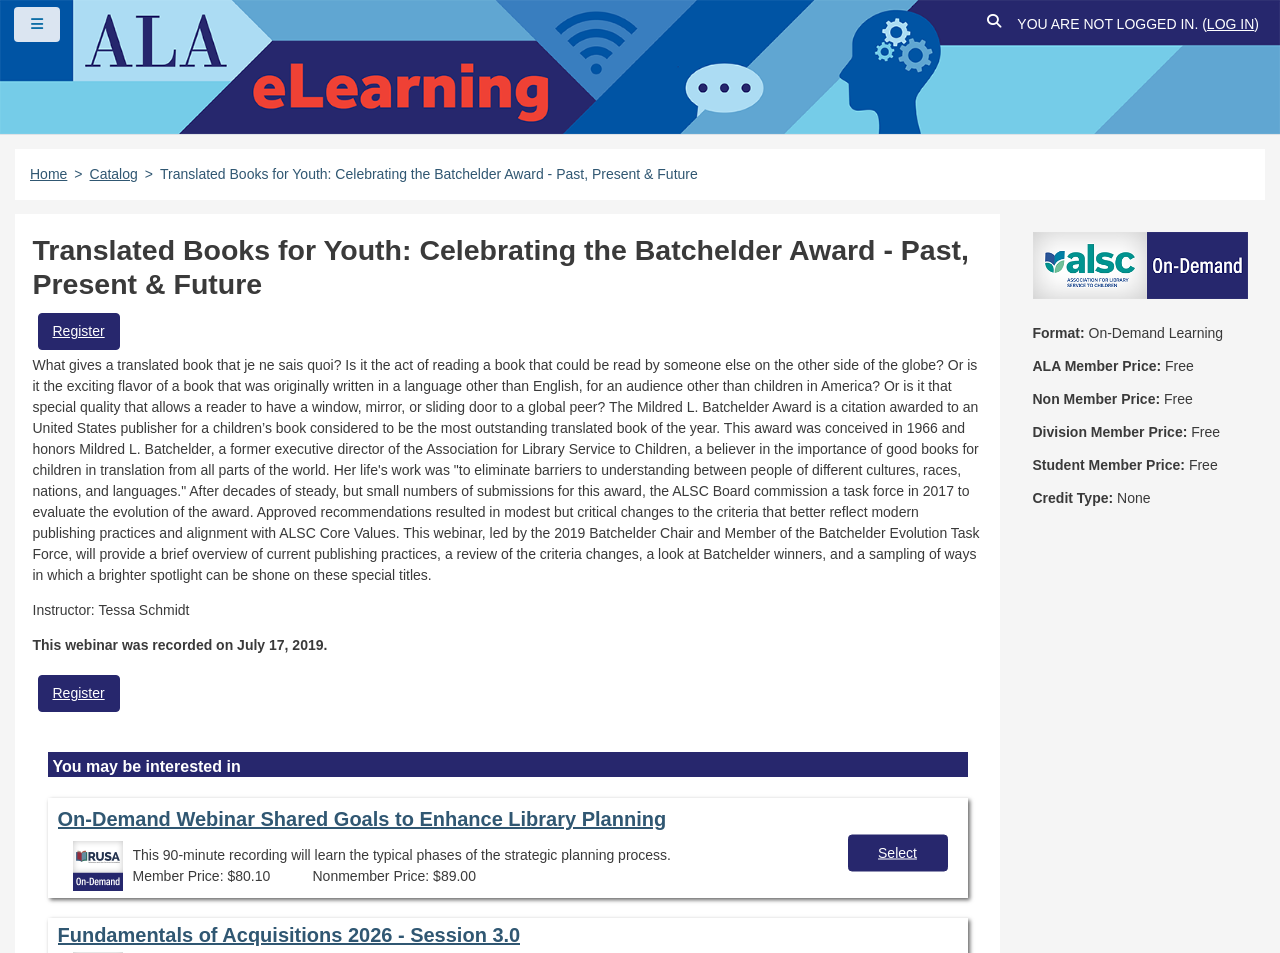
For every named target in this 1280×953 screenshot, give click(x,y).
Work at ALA (308, 866)
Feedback (191, 866)
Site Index (83, 866)
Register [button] (79, 331)
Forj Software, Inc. (260, 907)
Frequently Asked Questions (144, 831)
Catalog (114, 174)
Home (48, 174)
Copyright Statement (351, 831)
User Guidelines (654, 831)
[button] (994, 24)
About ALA (429, 866)
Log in (1230, 24)
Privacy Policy (510, 831)
